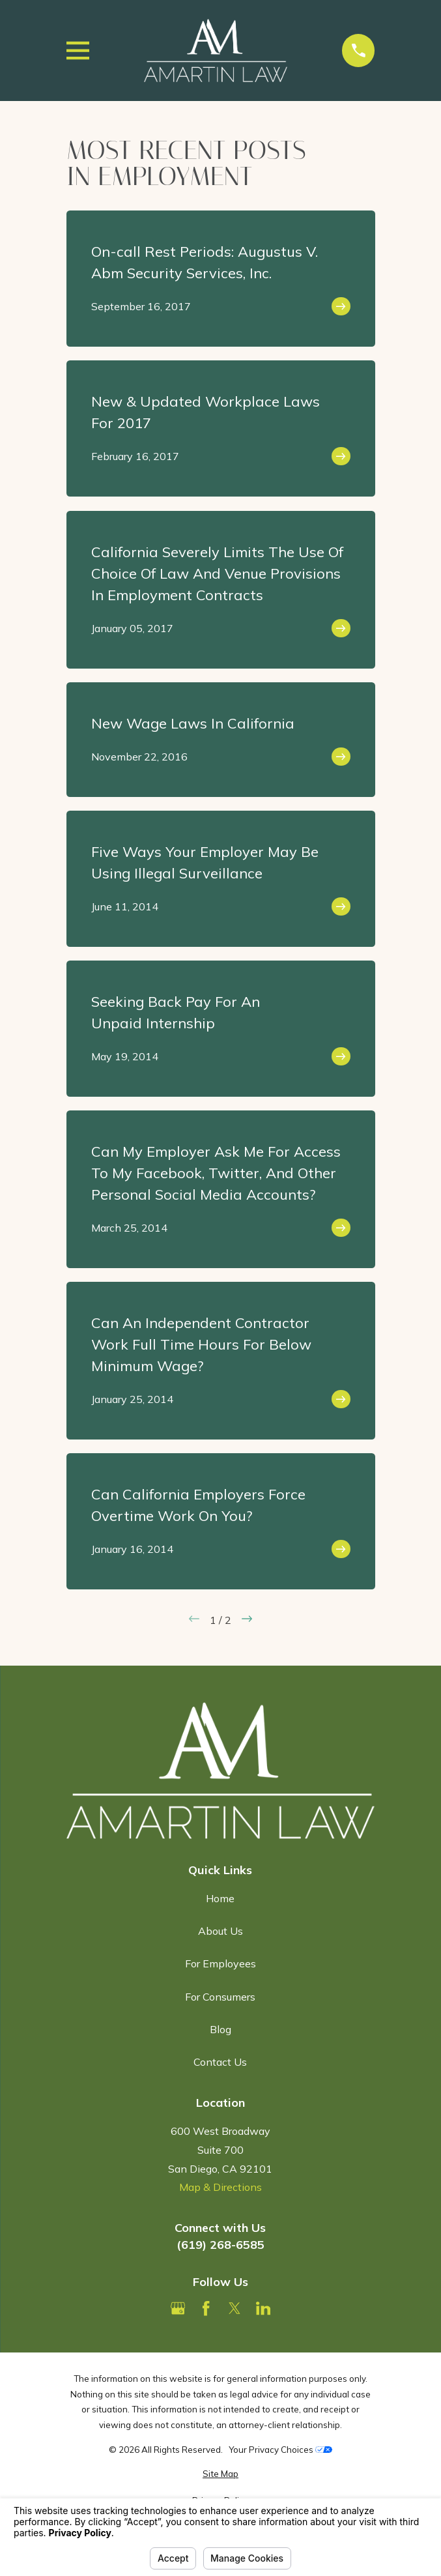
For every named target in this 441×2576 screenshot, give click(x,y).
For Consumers (220, 1996)
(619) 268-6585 (220, 2245)
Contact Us (220, 2061)
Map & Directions (220, 2186)
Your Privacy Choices (280, 2449)
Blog (220, 2029)
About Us (220, 1930)
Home (220, 1898)
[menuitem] (220, 2474)
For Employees (220, 1963)
